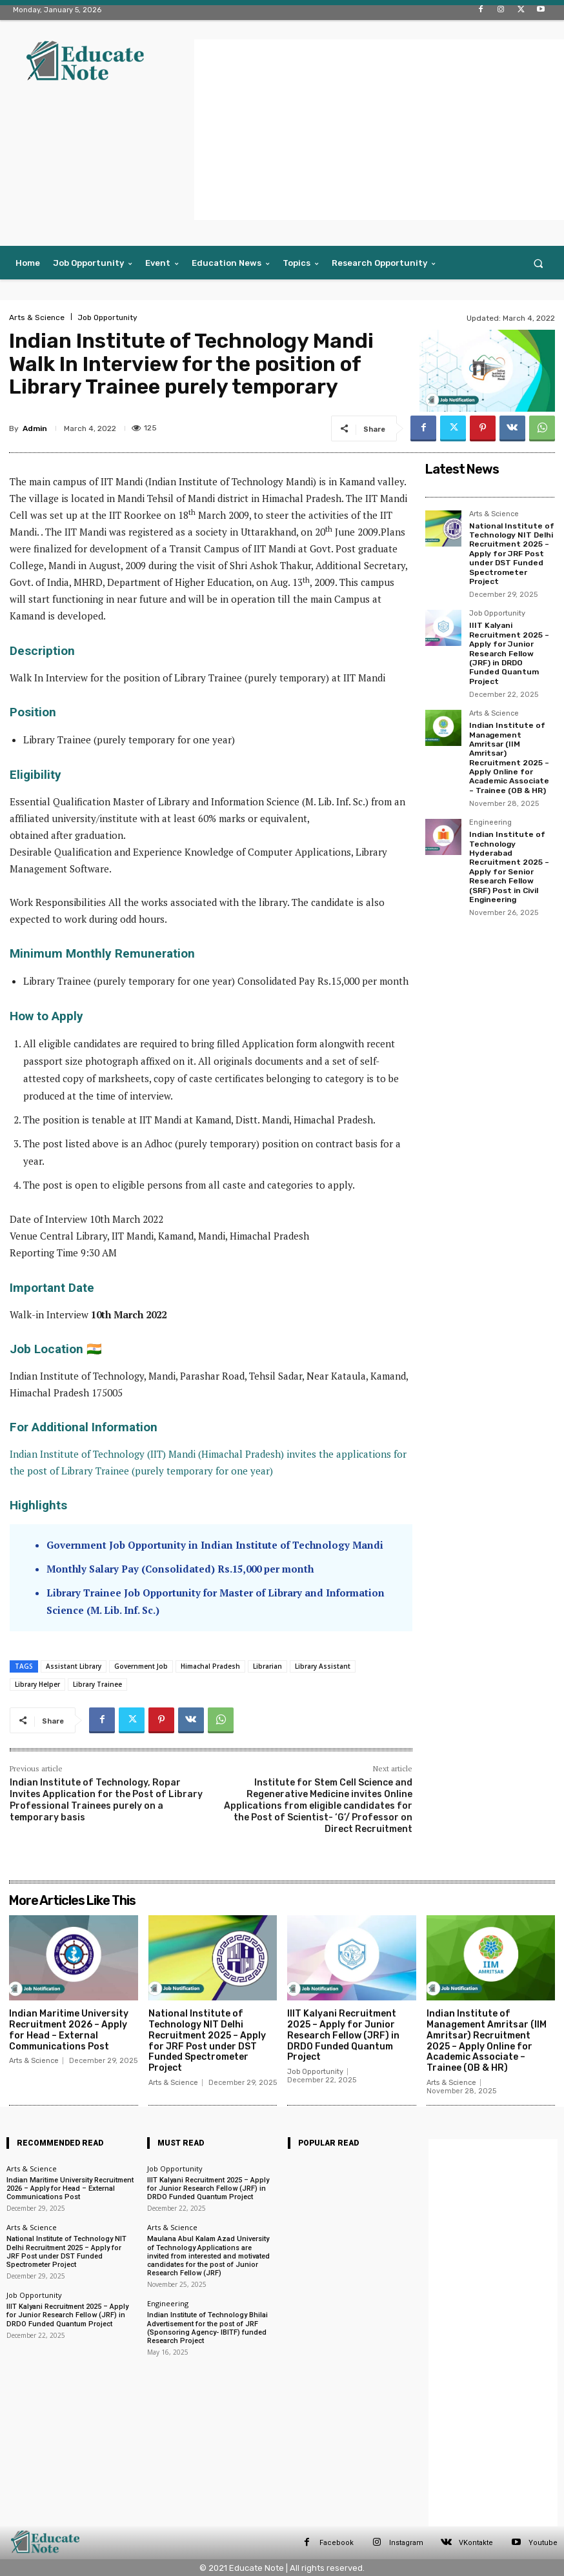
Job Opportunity (107, 317)
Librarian (267, 1666)
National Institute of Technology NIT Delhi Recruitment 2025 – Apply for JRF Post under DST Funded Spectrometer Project (511, 553)
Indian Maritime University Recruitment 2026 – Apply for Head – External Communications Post (68, 2029)
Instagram (406, 2543)
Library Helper (37, 1684)
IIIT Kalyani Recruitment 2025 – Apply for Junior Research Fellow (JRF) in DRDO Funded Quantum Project (509, 653)
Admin (35, 428)
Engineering (490, 823)
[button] (538, 263)
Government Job (141, 1666)
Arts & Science (37, 317)
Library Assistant (322, 1666)
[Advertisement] (379, 129)
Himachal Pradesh (210, 1666)
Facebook (336, 2543)
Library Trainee (97, 1684)
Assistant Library (73, 1666)
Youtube (543, 2543)
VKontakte (476, 2543)
